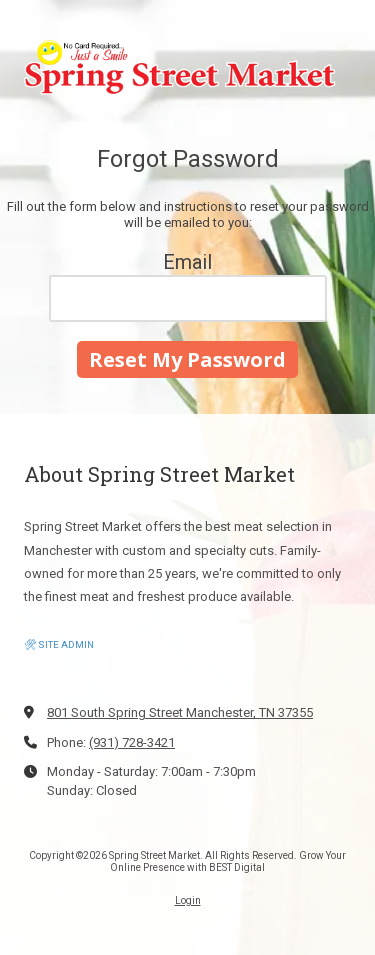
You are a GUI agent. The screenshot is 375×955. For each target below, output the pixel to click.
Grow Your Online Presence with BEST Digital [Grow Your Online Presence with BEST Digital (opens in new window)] (228, 861)
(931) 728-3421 (132, 742)
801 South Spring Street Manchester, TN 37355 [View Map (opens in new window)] (180, 712)
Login (188, 900)
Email (187, 262)
